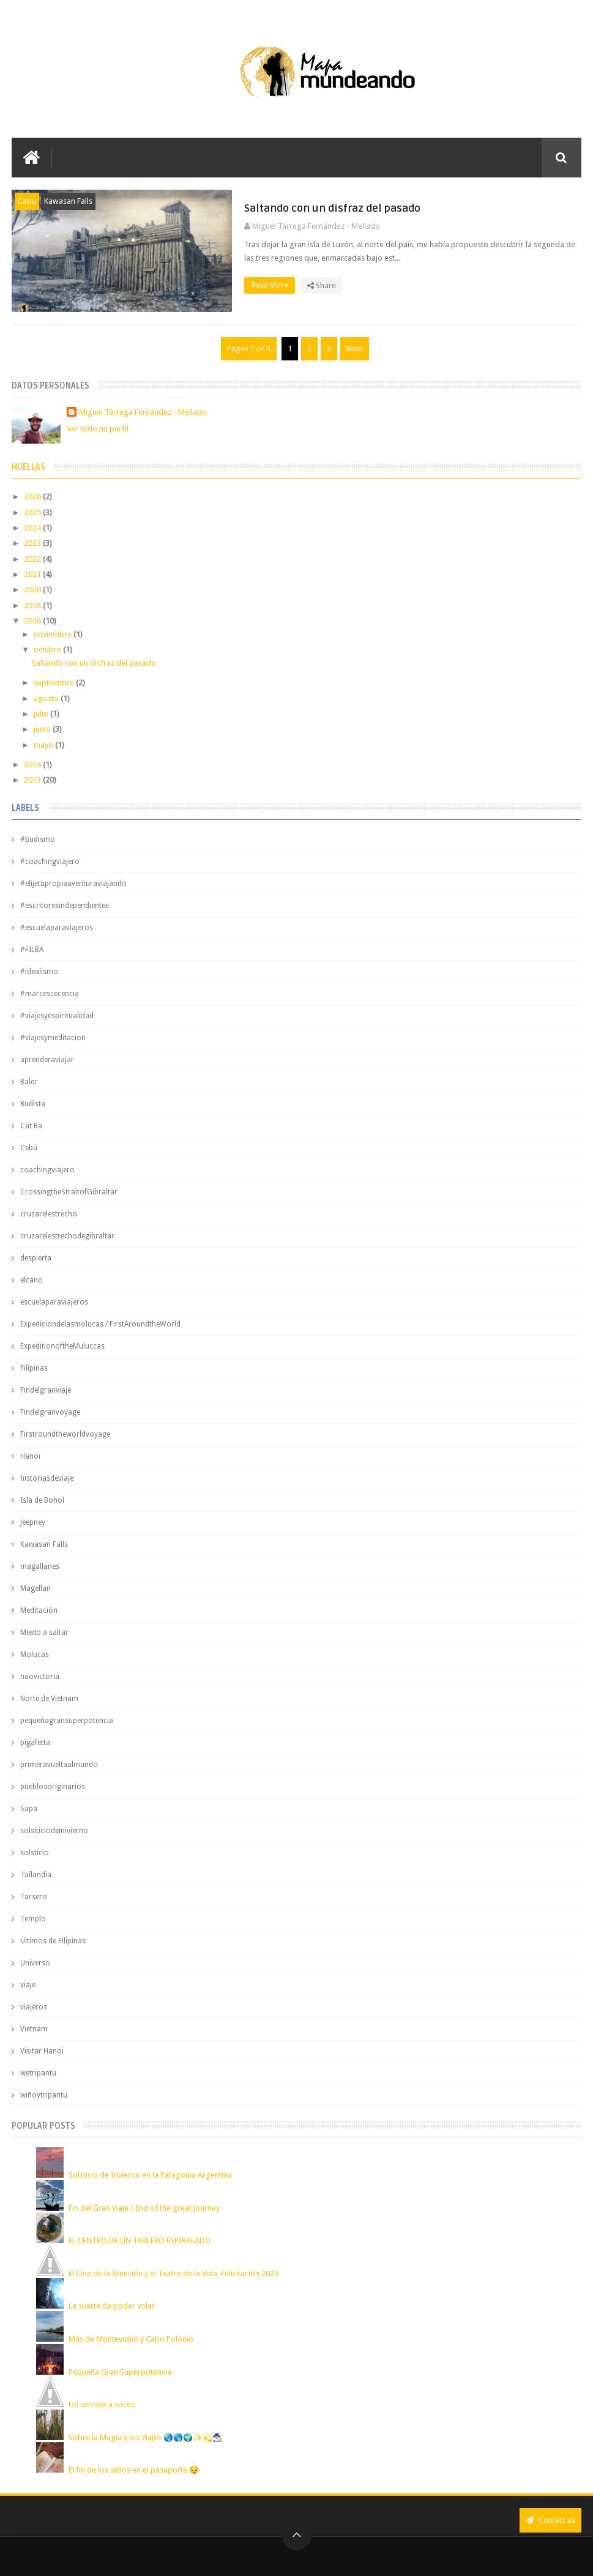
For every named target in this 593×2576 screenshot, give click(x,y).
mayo (44, 745)
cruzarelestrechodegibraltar (67, 1236)
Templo (33, 1919)
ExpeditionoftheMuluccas (62, 1346)
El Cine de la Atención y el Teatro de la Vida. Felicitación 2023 (173, 2273)
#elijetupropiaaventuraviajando (73, 883)
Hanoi (30, 1456)
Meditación (39, 1610)
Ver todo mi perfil (98, 428)
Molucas (34, 1654)
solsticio (34, 1852)
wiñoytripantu (43, 2095)
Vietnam (34, 2029)
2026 (33, 496)
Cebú (27, 201)
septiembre (55, 682)
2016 (33, 620)
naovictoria (39, 1676)
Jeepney (32, 1522)
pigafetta (35, 1742)
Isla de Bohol (42, 1500)
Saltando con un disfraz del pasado (332, 208)
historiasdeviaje (46, 1478)
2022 (33, 559)
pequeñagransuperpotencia (66, 1720)
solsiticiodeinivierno (54, 1830)
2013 (33, 779)
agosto (47, 698)
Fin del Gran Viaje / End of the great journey (144, 2208)
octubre (48, 649)
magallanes (39, 1566)
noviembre (53, 634)
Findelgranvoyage (50, 1412)
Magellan (35, 1588)
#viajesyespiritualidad (57, 1015)
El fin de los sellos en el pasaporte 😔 (134, 2469)
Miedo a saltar (44, 1632)
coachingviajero (47, 1170)
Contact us (550, 2520)
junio (43, 729)
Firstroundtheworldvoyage (65, 1434)
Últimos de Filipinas (53, 1941)
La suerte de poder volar (112, 2305)
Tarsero (33, 1897)
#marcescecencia (49, 993)
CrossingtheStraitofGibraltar (68, 1192)
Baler (28, 1082)
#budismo (37, 839)
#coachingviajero (50, 861)
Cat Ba (31, 1126)
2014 (33, 764)
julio (42, 713)
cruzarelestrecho (48, 1214)
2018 (33, 605)
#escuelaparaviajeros (56, 927)
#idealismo (39, 971)
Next (354, 348)
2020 (33, 589)
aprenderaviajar (47, 1059)
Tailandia (35, 1875)
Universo (35, 1963)
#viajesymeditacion (53, 1037)
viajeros (33, 2007)
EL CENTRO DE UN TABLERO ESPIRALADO (140, 2240)
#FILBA (31, 949)
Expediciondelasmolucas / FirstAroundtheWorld (100, 1324)
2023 (33, 543)
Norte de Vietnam (49, 1698)
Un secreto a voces (102, 2404)
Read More (273, 285)
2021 (33, 574)
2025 (33, 512)
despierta (35, 1258)
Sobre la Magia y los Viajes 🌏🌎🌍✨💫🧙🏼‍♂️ (145, 2437)
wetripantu (38, 2073)
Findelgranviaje (45, 1390)
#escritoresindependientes (64, 905)
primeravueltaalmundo (59, 1764)
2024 (33, 527)
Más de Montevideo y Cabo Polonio (131, 2338)
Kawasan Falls (68, 201)
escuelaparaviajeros (54, 1302)
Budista (32, 1104)
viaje (27, 1985)
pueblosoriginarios (52, 1786)
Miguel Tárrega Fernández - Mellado (143, 412)
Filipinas (34, 1368)
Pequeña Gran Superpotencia (120, 2372)
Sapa (28, 1808)
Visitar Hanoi (42, 2051)
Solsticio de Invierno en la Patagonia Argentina (150, 2175)
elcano (31, 1280)
